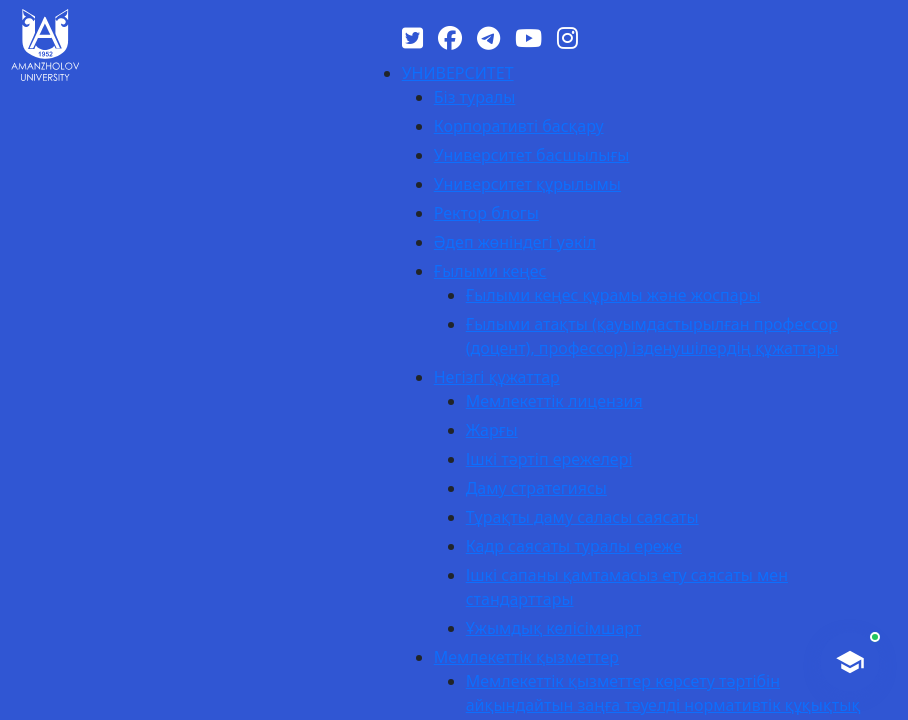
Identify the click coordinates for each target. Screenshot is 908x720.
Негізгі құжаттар (497, 377)
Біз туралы (475, 97)
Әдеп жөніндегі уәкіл (515, 242)
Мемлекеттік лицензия (554, 401)
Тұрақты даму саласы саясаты (582, 517)
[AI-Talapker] (850, 662)
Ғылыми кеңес (490, 271)
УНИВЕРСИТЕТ (458, 73)
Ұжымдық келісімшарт (554, 628)
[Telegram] (488, 37)
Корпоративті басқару (519, 126)
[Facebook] (450, 37)
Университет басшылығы (532, 155)
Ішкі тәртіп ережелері (549, 459)
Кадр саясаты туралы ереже (574, 546)
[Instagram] (567, 37)
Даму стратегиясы (536, 488)
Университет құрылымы (527, 184)
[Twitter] (412, 37)
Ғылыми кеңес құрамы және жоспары (613, 295)
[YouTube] (528, 37)
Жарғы (492, 430)
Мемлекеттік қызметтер (526, 657)
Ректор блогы (486, 213)
